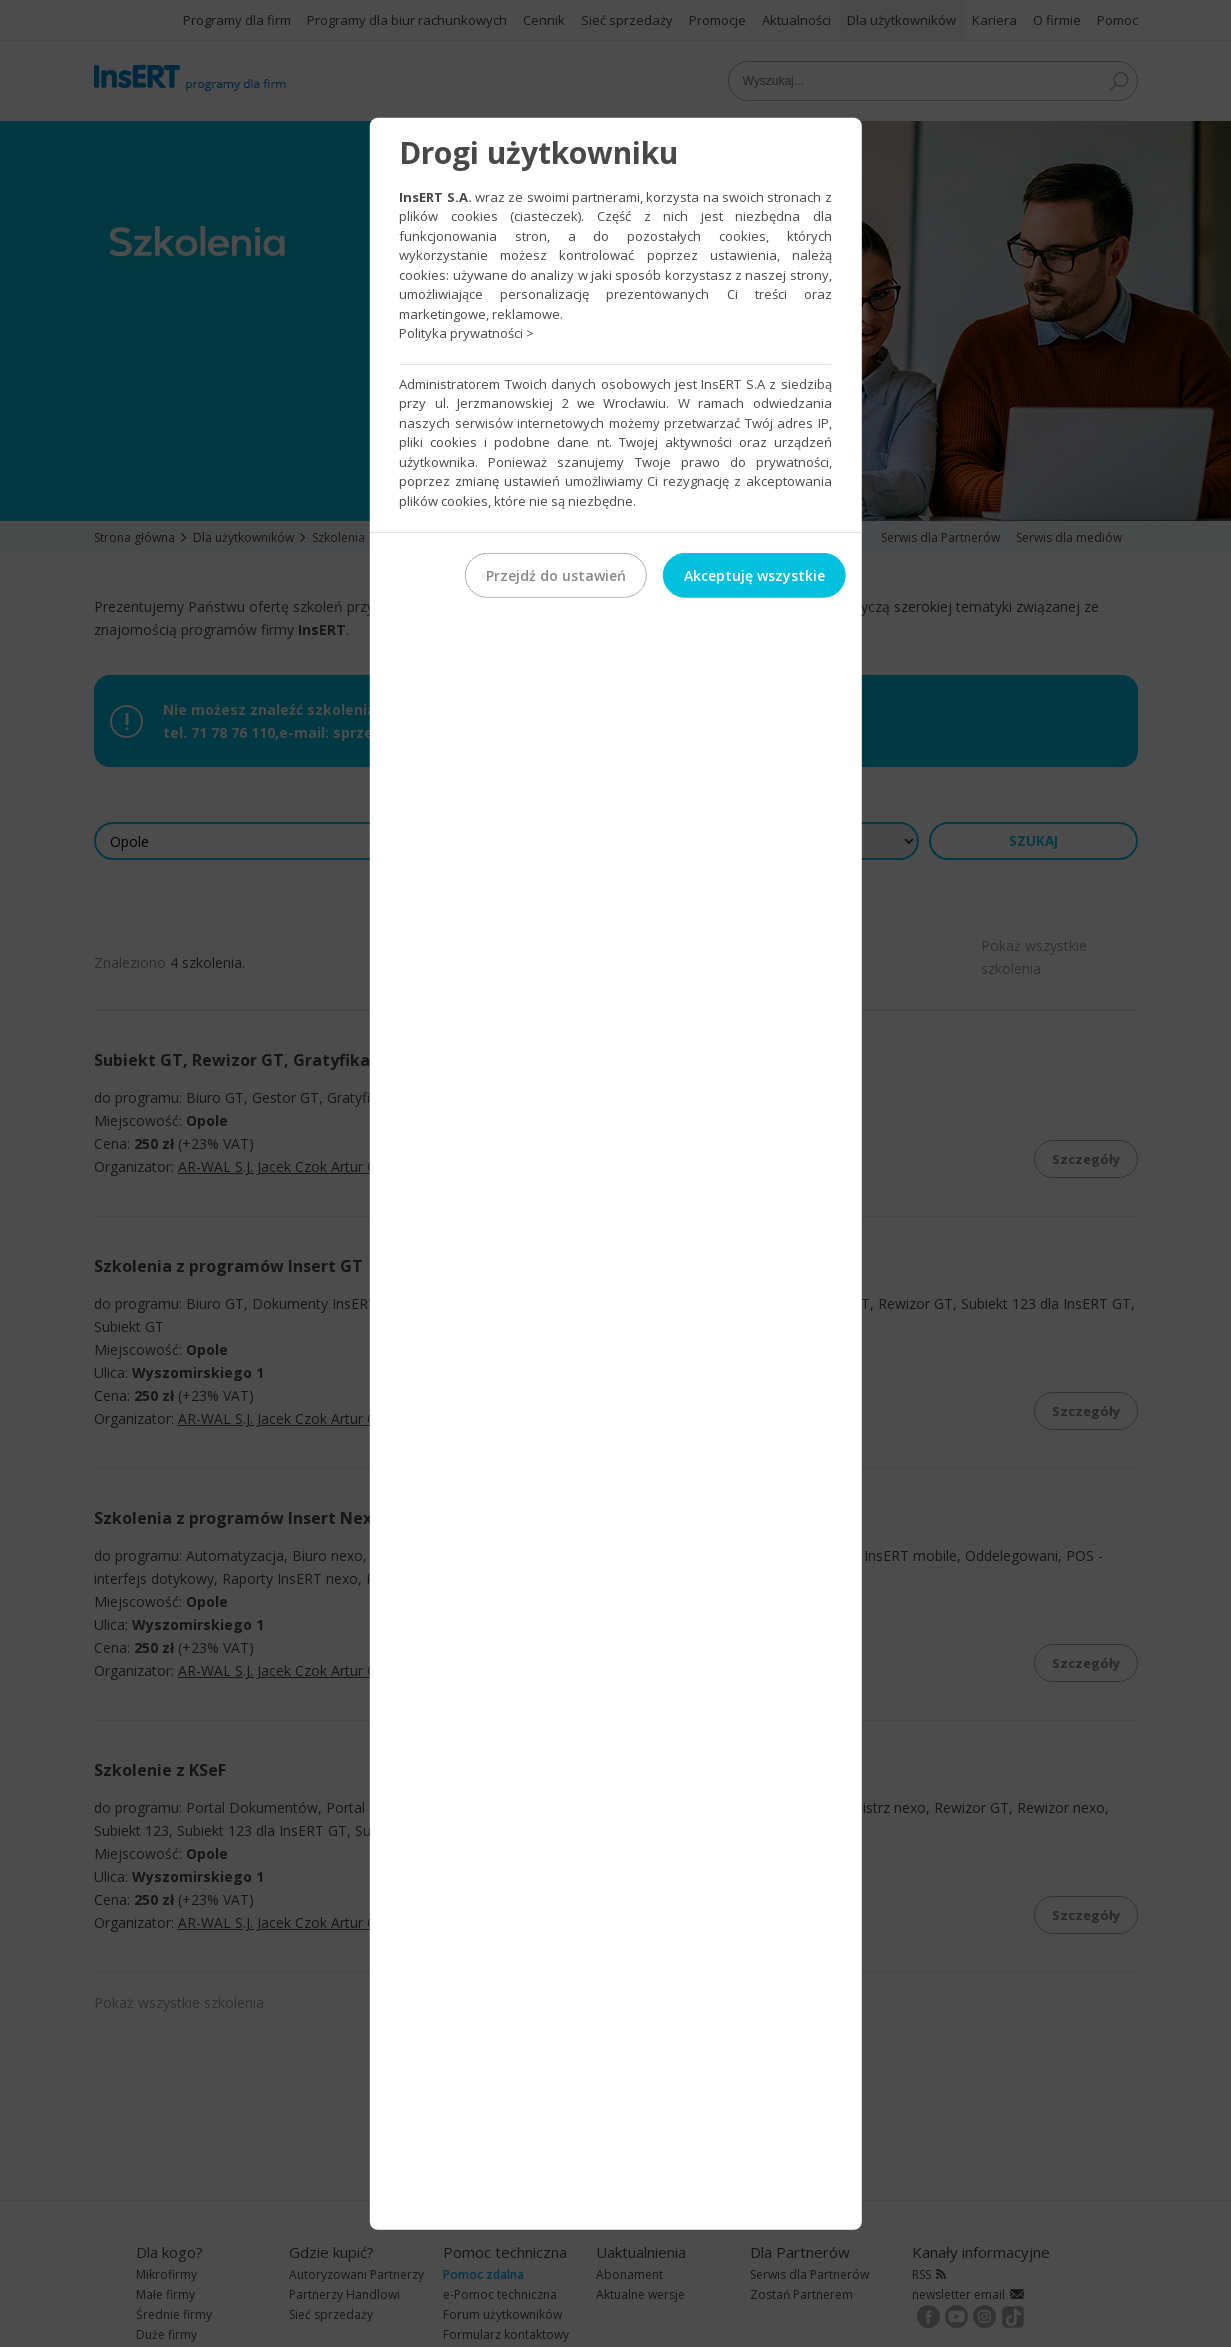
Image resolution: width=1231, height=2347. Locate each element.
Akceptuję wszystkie (754, 575)
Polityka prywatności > (466, 333)
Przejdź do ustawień (556, 575)
